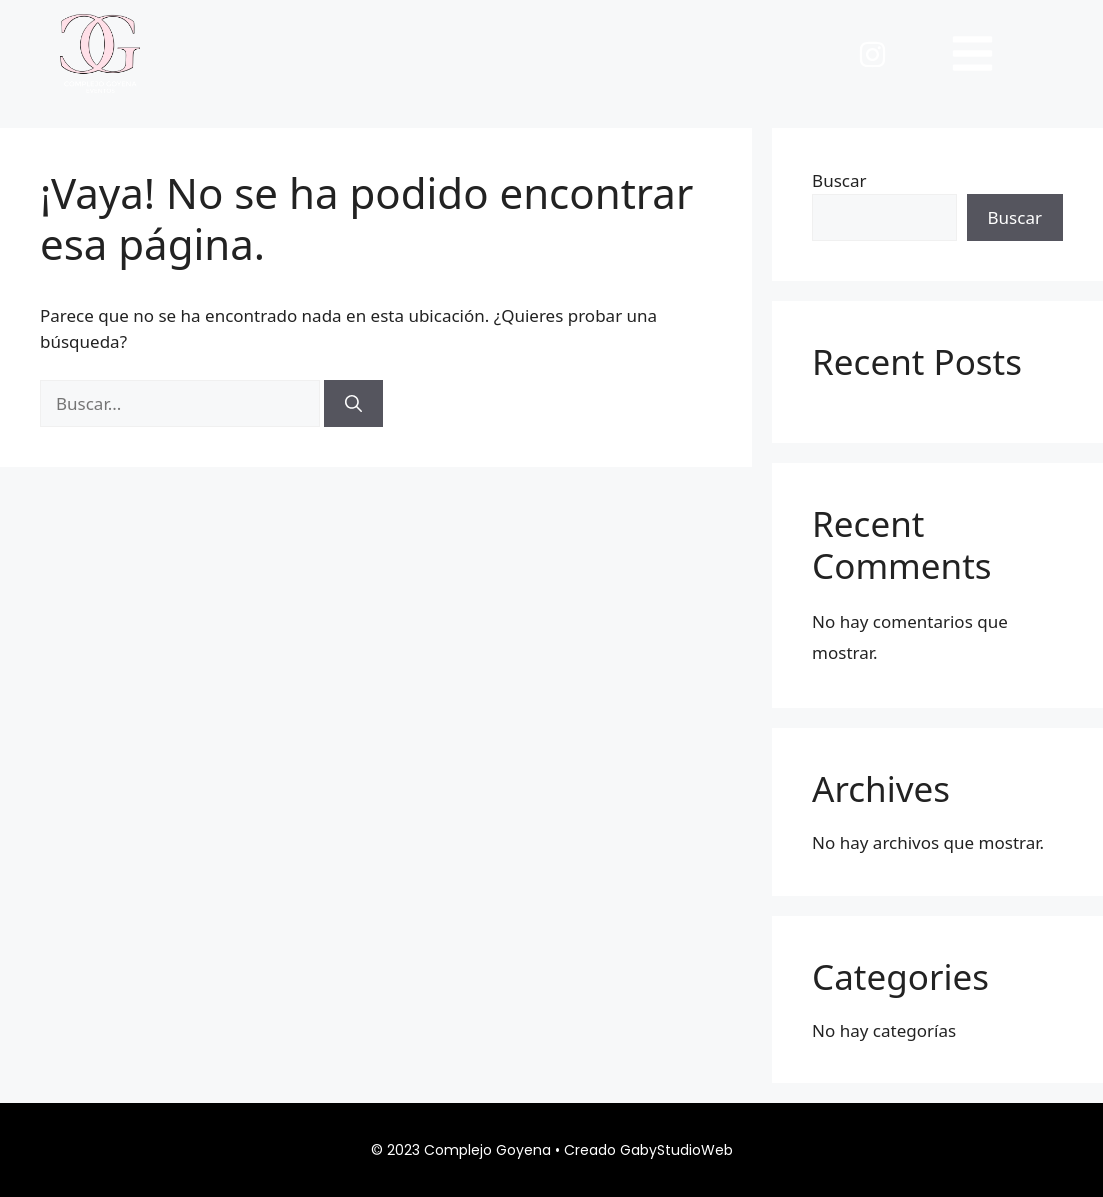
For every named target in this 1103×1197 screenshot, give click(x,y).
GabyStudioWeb (676, 1150)
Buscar (839, 180)
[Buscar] (353, 404)
